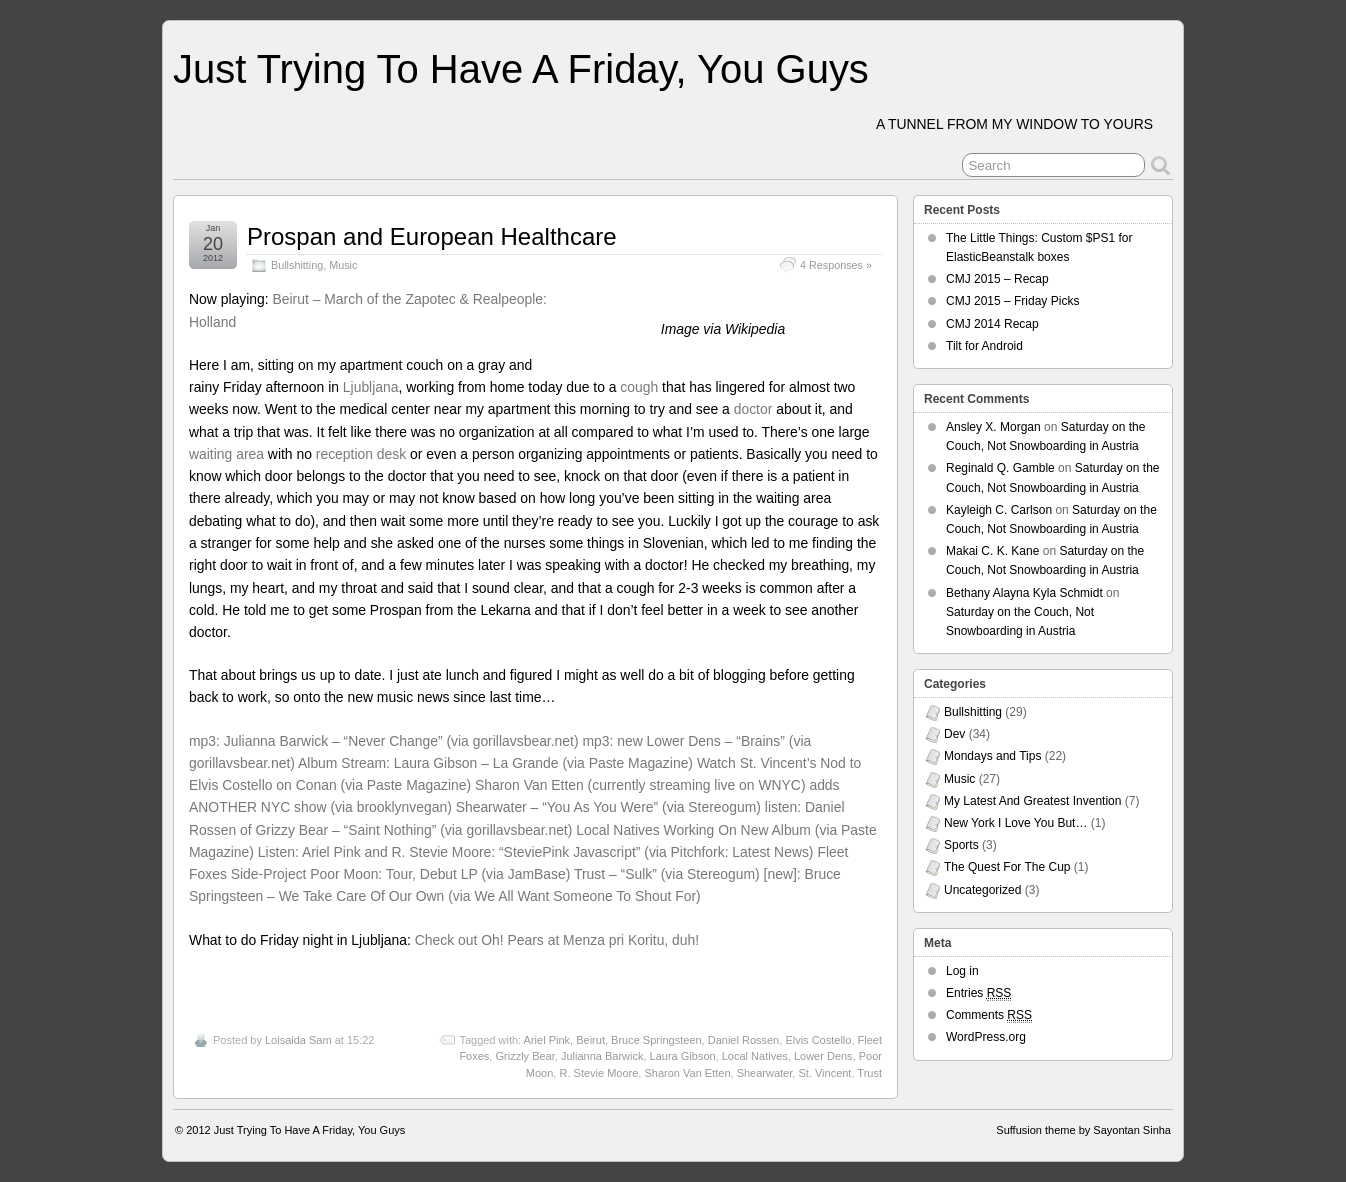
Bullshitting (297, 265)
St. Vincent (824, 1073)
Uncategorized (982, 890)
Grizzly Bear (524, 1056)
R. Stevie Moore (598, 1073)
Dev (954, 734)
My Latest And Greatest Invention (1032, 801)
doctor (753, 409)
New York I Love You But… (1015, 823)
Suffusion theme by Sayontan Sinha (1083, 1130)
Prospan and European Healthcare (432, 236)
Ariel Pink (547, 1040)
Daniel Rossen (744, 1040)
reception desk (361, 454)
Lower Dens (823, 1056)
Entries (978, 993)
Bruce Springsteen (656, 1040)
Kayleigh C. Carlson (999, 510)
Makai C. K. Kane (992, 551)
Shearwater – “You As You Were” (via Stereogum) (608, 807)
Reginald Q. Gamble (1000, 468)
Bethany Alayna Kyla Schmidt (1024, 593)
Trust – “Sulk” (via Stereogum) (667, 874)
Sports (961, 845)
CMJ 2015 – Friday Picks (1012, 301)
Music (343, 265)
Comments (989, 1015)
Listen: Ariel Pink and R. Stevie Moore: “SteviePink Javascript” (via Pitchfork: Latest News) (536, 852)
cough (639, 387)
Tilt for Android (984, 346)
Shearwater (765, 1073)
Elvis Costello (818, 1040)
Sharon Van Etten (687, 1073)
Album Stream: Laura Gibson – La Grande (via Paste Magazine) (495, 763)
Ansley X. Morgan (993, 427)
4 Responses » (836, 265)
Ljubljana (371, 387)
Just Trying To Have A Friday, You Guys (521, 69)
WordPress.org (986, 1037)
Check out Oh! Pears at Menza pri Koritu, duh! (557, 940)
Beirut (590, 1040)
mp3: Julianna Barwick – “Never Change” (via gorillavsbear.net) (384, 741)
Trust (869, 1073)
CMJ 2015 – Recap (997, 279)
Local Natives (755, 1056)
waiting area (226, 454)
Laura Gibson (683, 1056)
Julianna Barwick (602, 1056)
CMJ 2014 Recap (992, 324)
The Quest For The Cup (1007, 867)
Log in (962, 971)
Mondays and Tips (992, 756)
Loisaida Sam (298, 1040)
